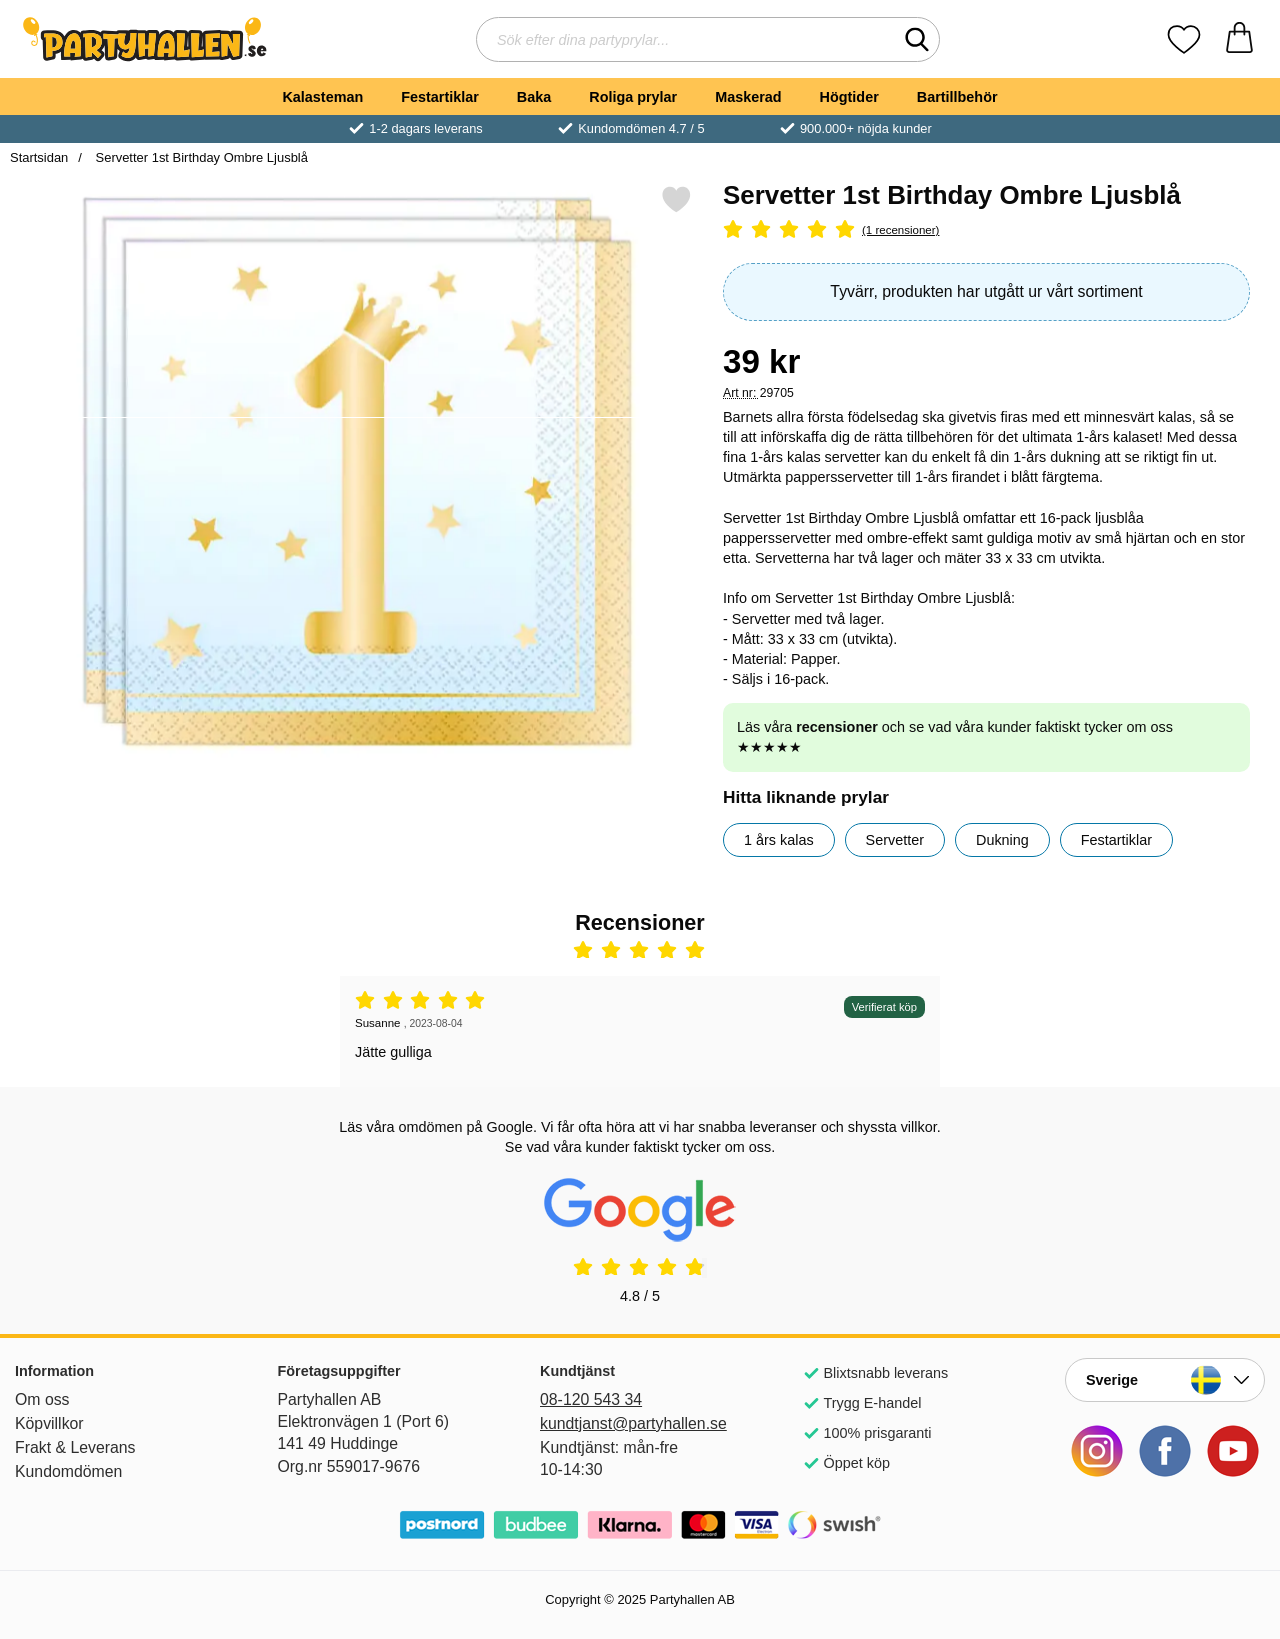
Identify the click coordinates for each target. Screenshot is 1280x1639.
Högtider (849, 97)
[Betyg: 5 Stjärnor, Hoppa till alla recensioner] (986, 230)
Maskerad (748, 97)
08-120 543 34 (591, 1399)
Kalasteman (322, 97)
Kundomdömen (68, 1471)
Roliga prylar (633, 97)
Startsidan (39, 157)
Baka (534, 97)
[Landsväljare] (1165, 1380)
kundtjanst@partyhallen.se (633, 1423)
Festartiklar (440, 97)
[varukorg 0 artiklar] (1239, 39)
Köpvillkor (49, 1423)
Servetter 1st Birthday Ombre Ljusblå (200, 157)
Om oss (42, 1399)
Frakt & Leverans (75, 1447)
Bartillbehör (957, 97)
